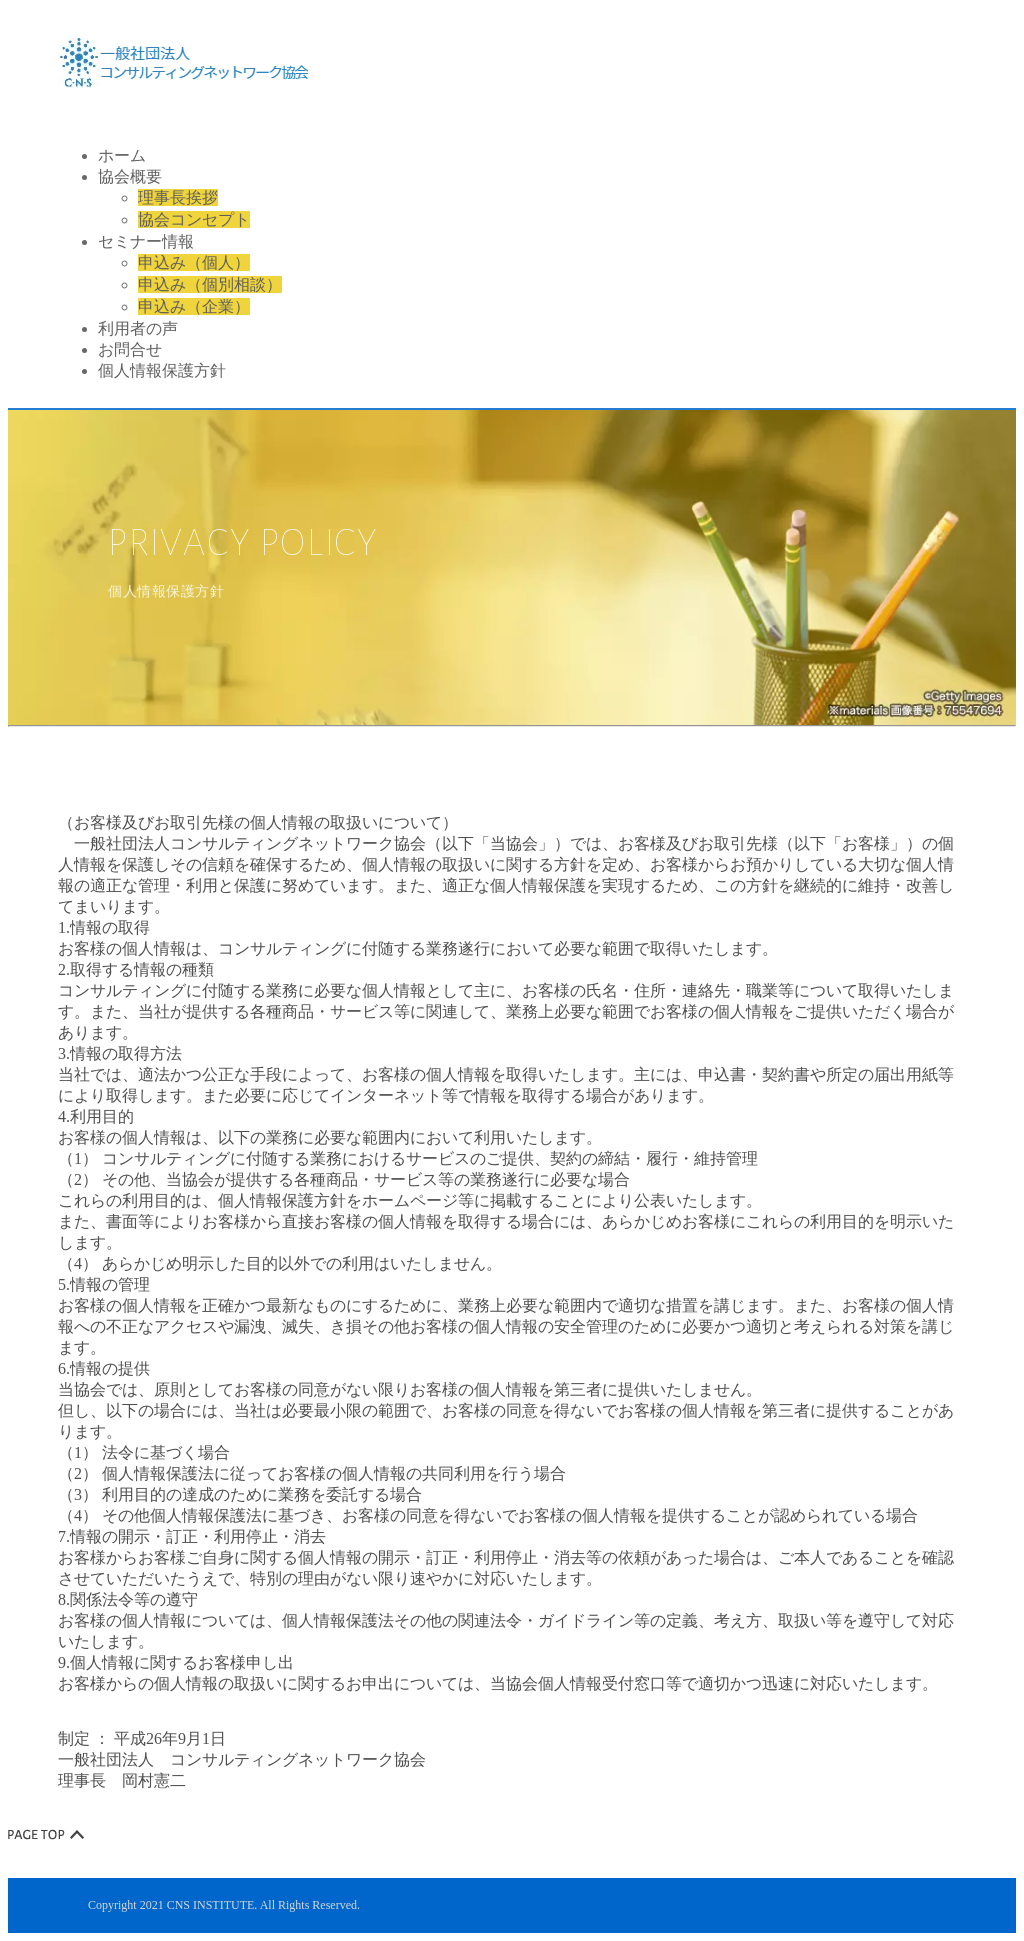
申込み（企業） (194, 306)
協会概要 (130, 176)
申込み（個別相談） (210, 284)
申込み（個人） (194, 262)
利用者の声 (138, 328)
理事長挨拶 (178, 197)
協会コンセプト (194, 219)
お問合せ (130, 349)
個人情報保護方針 (162, 370)
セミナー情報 (146, 241)
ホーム (122, 155)
